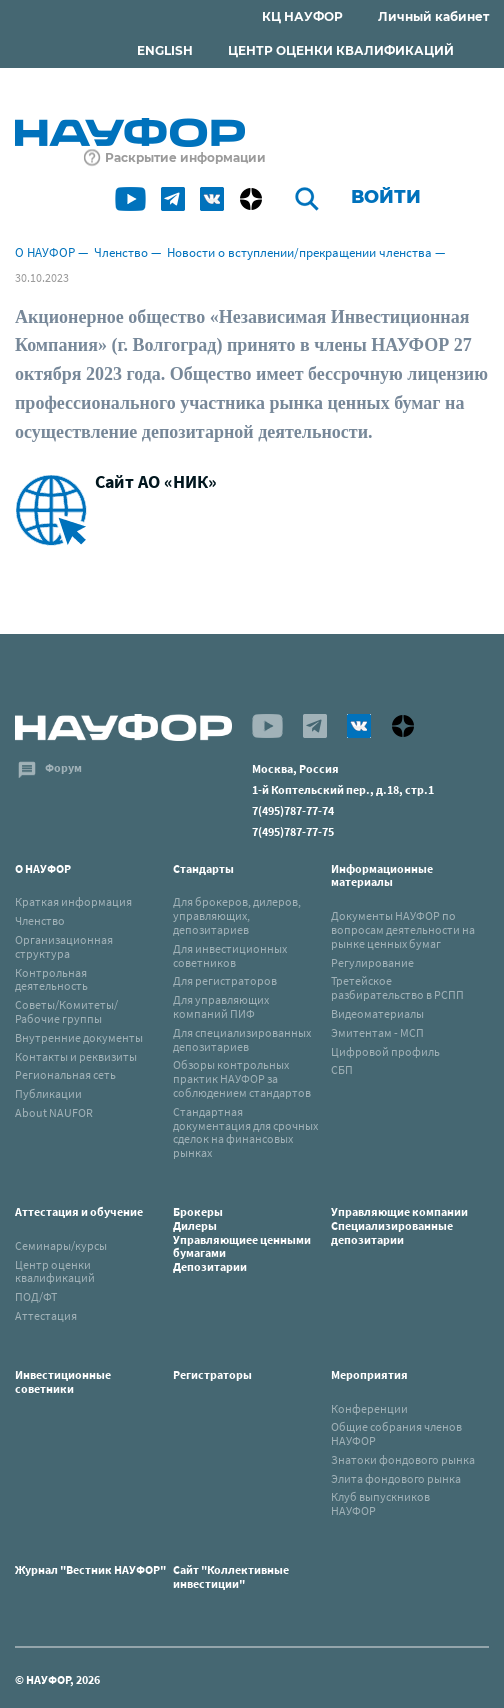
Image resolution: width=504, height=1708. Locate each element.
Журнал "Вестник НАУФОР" (90, 1569)
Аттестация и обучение (79, 1211)
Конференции (369, 1408)
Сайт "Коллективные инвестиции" (231, 1576)
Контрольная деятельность (51, 979)
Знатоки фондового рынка (403, 1459)
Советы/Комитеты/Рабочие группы (66, 1011)
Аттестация (46, 1315)
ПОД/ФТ (36, 1296)
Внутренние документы (79, 1037)
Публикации (48, 1093)
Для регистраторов (225, 980)
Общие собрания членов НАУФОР (396, 1433)
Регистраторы (212, 1374)
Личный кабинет (433, 16)
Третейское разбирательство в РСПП (397, 987)
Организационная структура (64, 946)
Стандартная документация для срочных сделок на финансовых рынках (245, 1132)
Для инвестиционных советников (230, 955)
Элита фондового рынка (396, 1478)
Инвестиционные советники (63, 1381)
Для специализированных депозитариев (242, 1039)
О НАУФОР (45, 252)
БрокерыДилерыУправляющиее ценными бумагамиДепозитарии (242, 1239)
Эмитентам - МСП (377, 1032)
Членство (121, 252)
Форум (63, 767)
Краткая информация (73, 901)
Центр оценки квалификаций (55, 1271)
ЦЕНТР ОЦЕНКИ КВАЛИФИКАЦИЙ (341, 50)
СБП (342, 1069)
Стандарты (203, 868)
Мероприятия (369, 1374)
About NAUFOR (54, 1112)
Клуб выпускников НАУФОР (380, 1503)
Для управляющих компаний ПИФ (221, 1006)
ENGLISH (165, 50)
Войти (386, 197)
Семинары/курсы (61, 1245)
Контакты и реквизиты (76, 1056)
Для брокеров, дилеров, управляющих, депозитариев (237, 915)
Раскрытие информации (185, 157)
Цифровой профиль (385, 1051)
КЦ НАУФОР (302, 16)
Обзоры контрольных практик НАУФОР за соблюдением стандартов (242, 1078)
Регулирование (372, 962)
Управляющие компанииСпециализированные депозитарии (399, 1225)
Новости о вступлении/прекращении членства (299, 252)
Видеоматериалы (377, 1013)
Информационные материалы (382, 875)
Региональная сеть (65, 1074)
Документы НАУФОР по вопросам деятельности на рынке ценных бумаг (403, 929)
